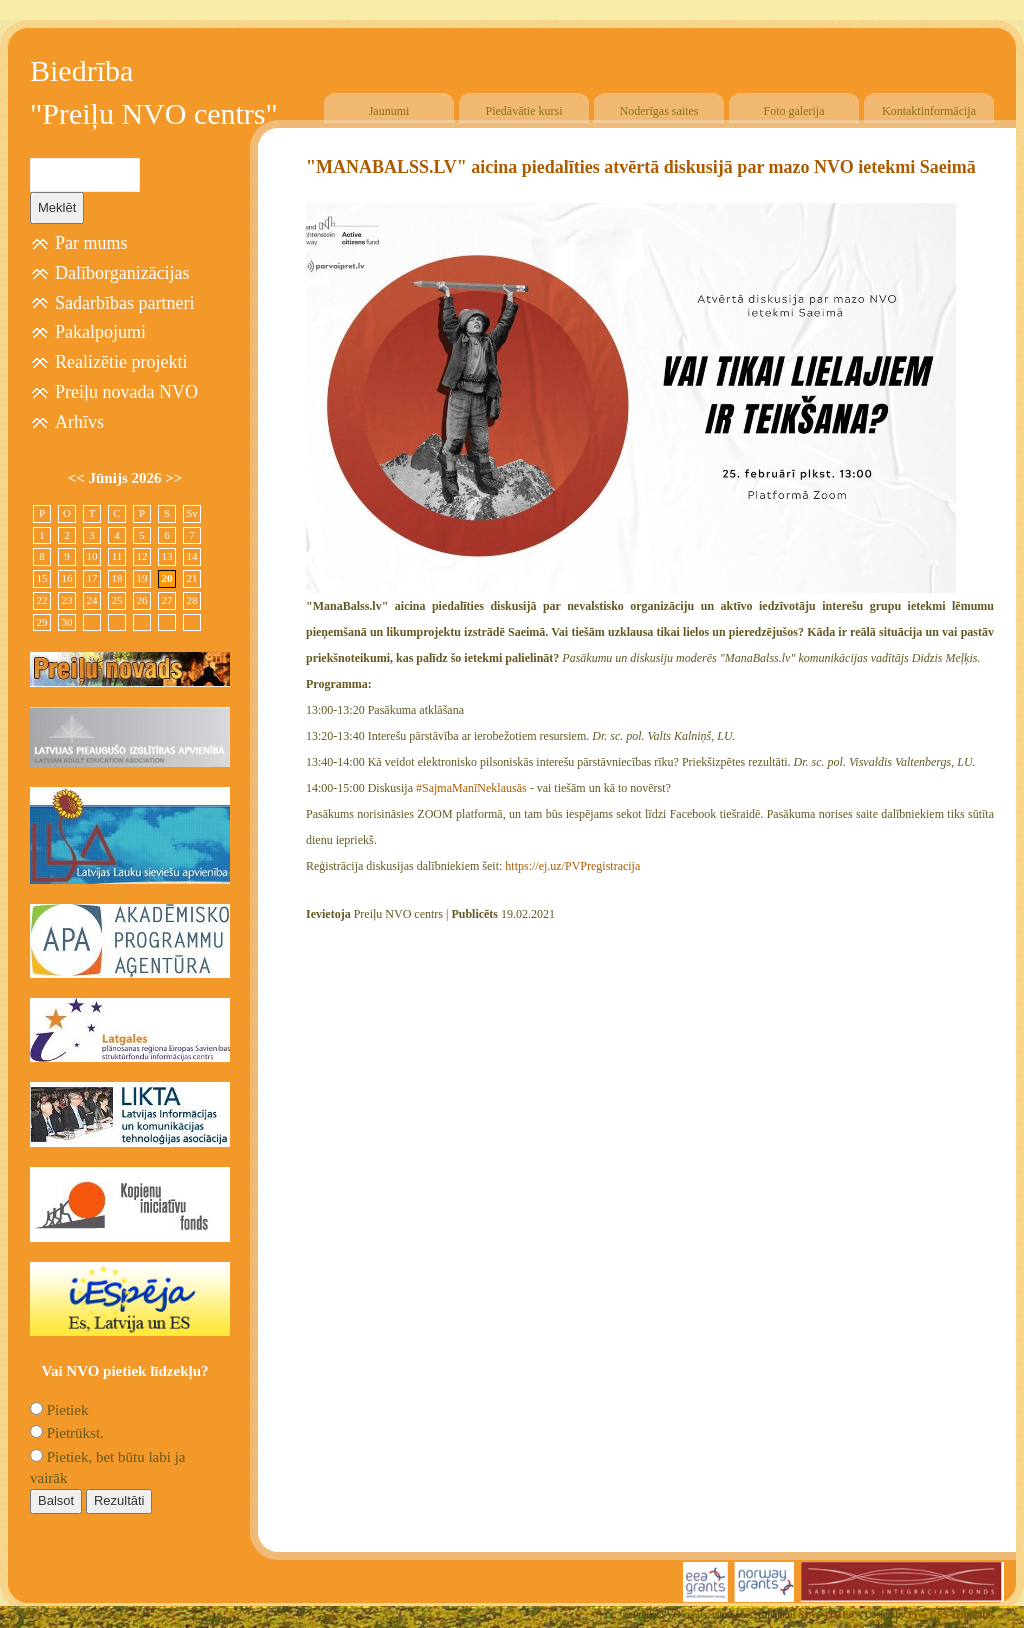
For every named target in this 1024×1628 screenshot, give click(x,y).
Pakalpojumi (100, 332)
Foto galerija (794, 111)
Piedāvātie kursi (524, 111)
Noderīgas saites (659, 111)
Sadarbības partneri (124, 303)
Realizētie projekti (121, 362)
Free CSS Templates (951, 1614)
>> (173, 478)
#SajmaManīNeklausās (471, 788)
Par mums (91, 243)
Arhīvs (79, 422)
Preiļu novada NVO (126, 392)
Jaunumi (389, 111)
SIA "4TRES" (829, 1614)
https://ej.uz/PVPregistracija (572, 866)
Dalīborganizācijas (122, 273)
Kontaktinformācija (929, 111)
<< (78, 478)
